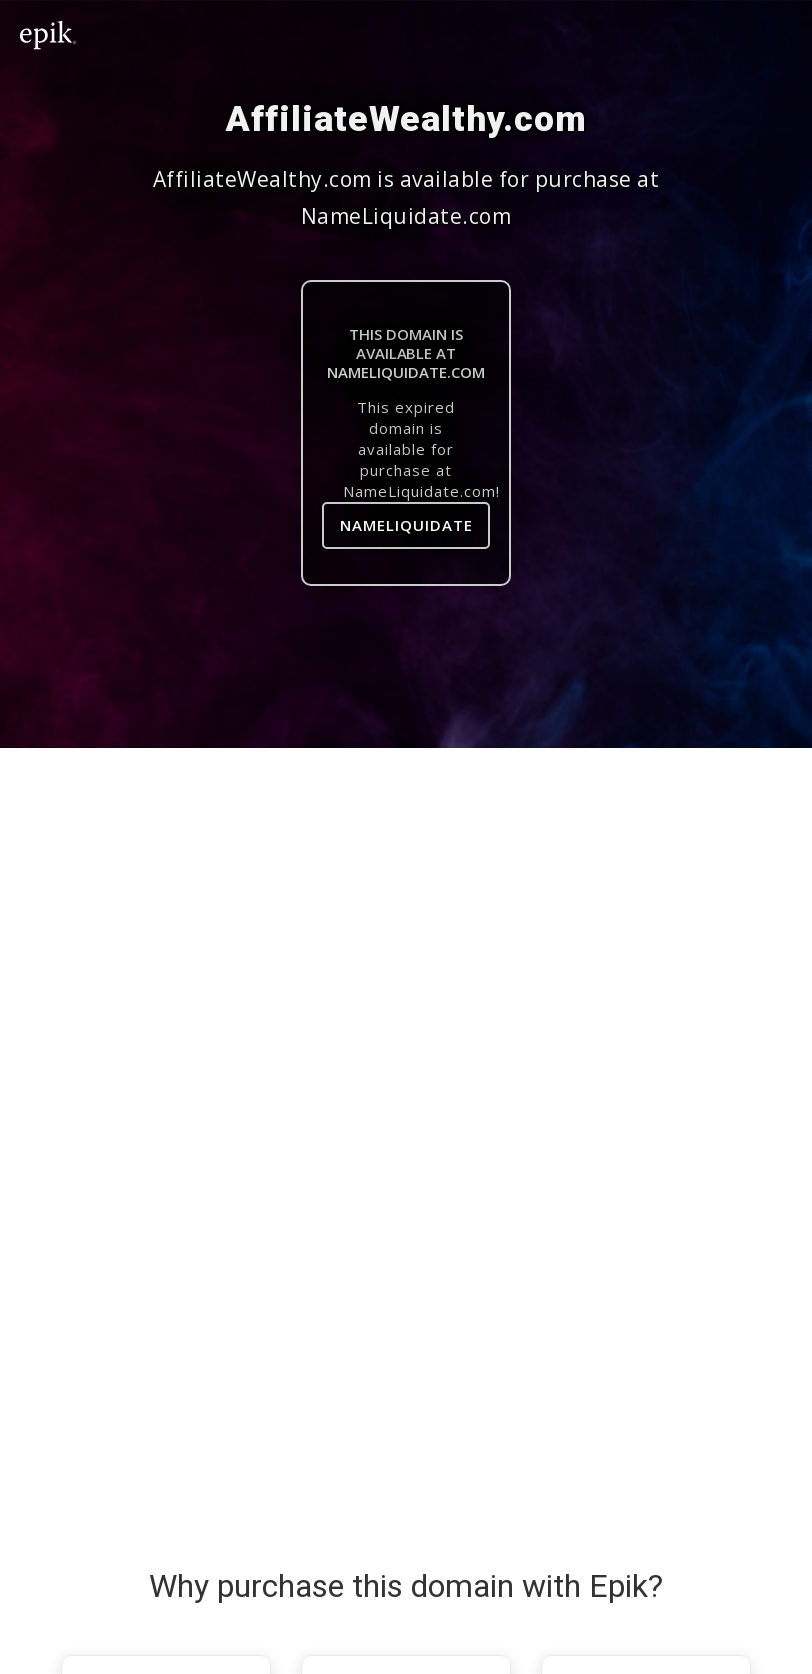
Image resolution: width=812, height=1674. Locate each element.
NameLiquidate (406, 525)
